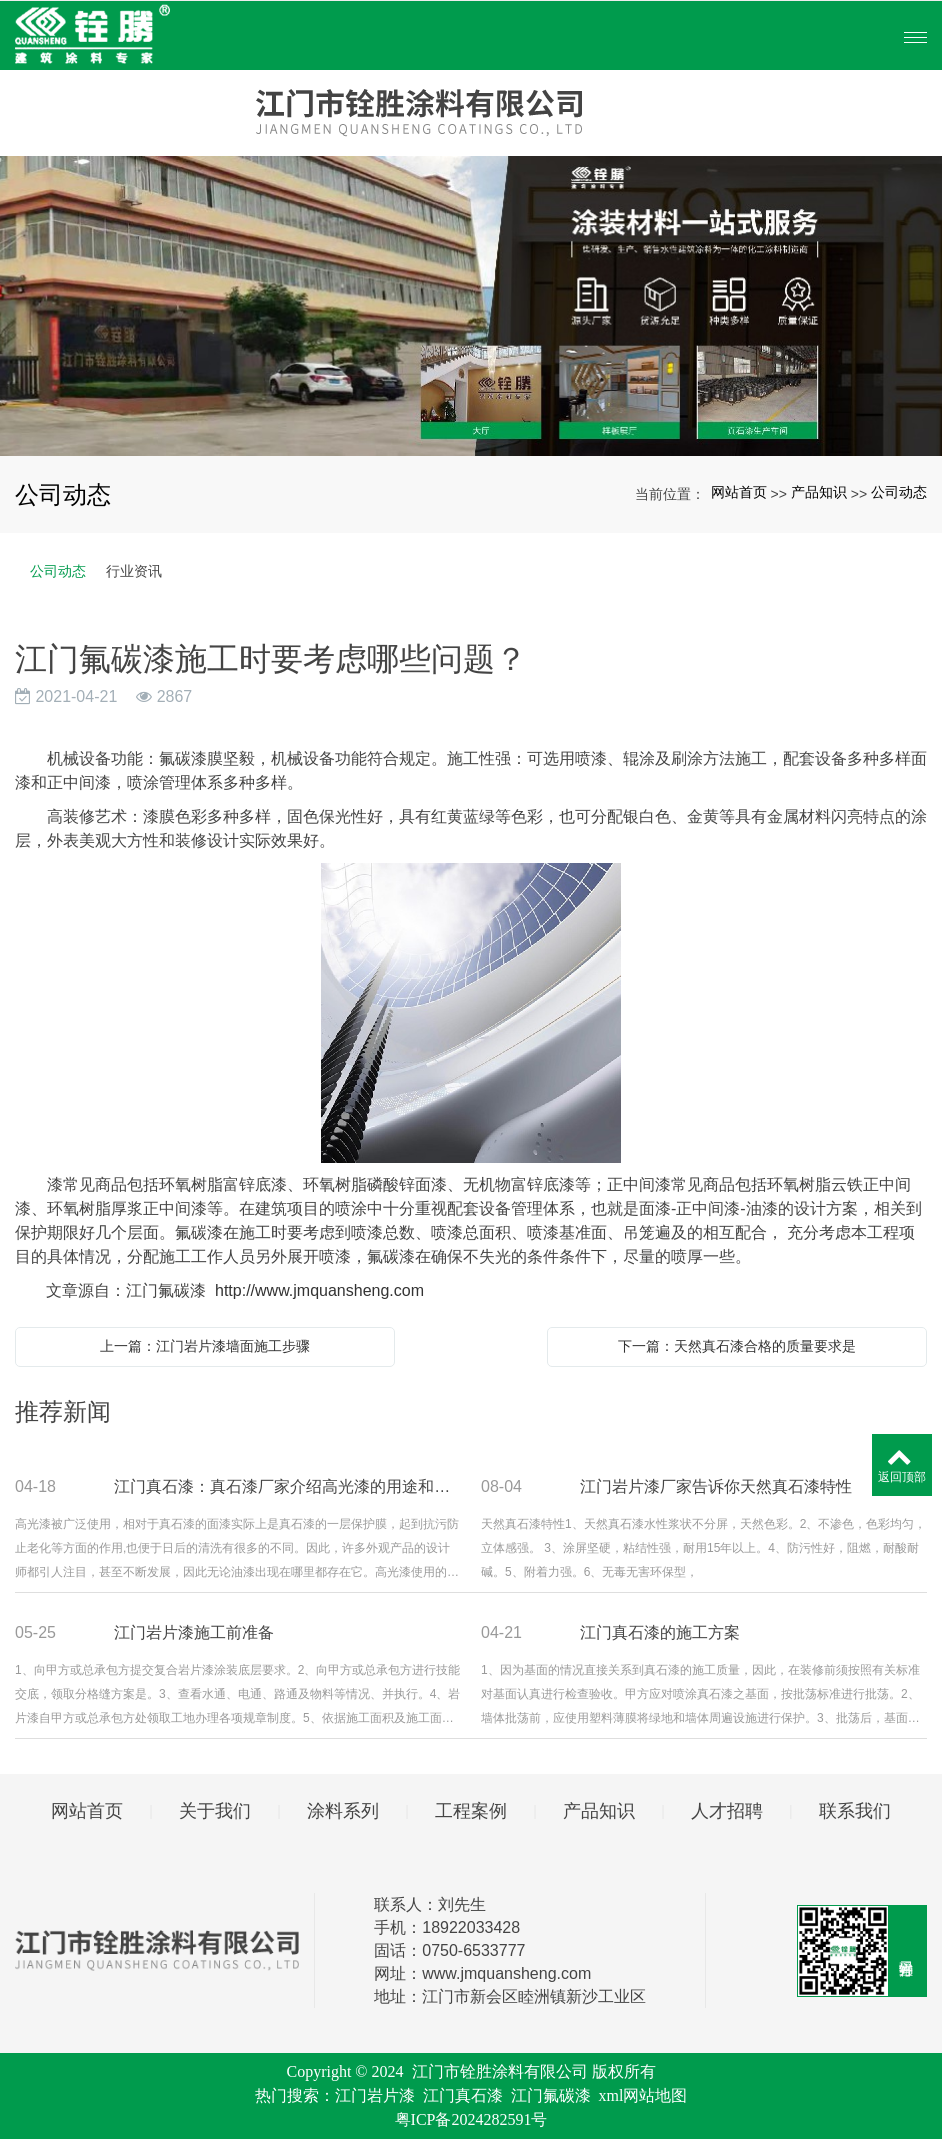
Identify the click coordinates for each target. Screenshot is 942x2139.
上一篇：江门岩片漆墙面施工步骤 (205, 1346)
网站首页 (739, 492)
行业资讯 (134, 571)
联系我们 (855, 1811)
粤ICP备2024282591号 (471, 2119)
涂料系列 (343, 1811)
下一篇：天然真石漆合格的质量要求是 (737, 1346)
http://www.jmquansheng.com (319, 1290)
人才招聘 (727, 1811)
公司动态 (899, 492)
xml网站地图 (643, 2095)
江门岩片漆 (375, 2095)
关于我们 (215, 1811)
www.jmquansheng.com (506, 1973)
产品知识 (819, 492)
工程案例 (471, 1811)
